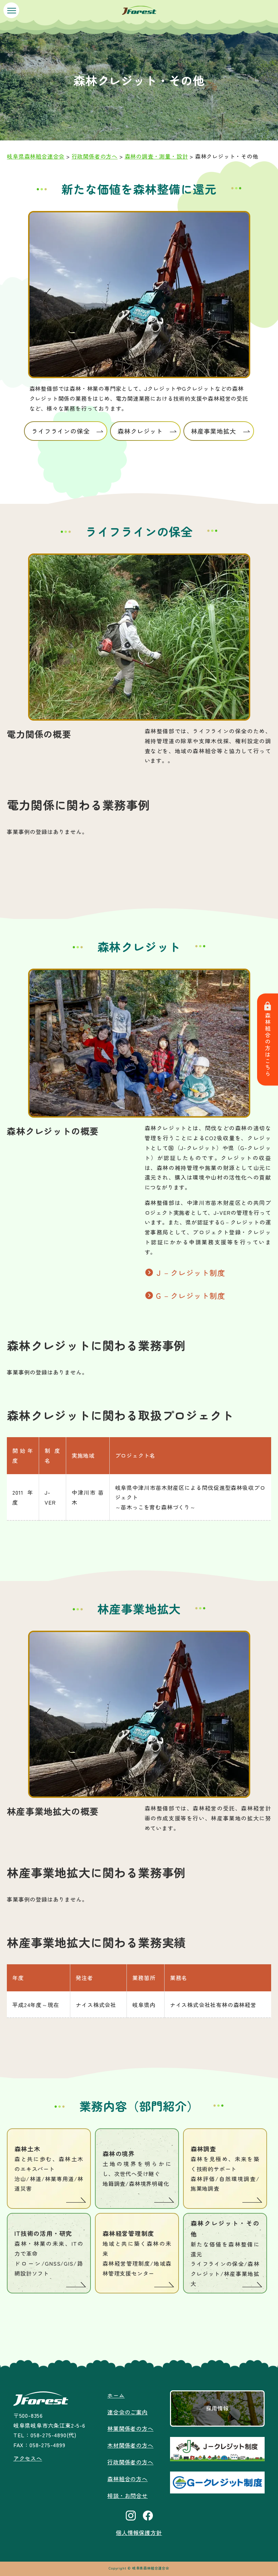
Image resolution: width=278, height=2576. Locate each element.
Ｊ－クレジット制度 (190, 1272)
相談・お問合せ (127, 2495)
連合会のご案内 (127, 2412)
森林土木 (48, 2169)
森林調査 (225, 2169)
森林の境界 (136, 2169)
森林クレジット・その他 (225, 2253)
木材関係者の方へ (130, 2445)
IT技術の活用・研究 (48, 2253)
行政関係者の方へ (130, 2462)
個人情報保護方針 (139, 2532)
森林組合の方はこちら (268, 1040)
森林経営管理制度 (136, 2253)
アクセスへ (27, 2458)
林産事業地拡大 (213, 430)
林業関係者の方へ (130, 2428)
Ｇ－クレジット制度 (190, 1295)
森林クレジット (140, 430)
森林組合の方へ (127, 2479)
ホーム (115, 2395)
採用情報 (217, 2408)
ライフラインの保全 (60, 430)
